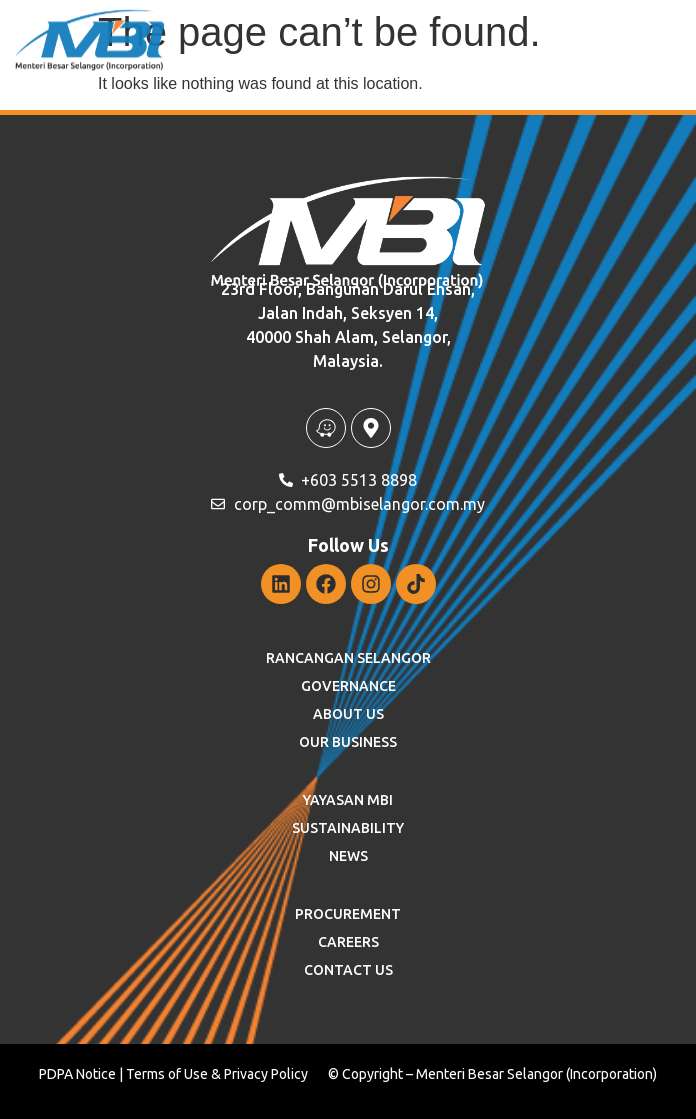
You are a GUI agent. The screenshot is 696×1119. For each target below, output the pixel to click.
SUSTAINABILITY (348, 828)
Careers (348, 942)
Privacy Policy (266, 1074)
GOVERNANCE (348, 686)
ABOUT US (348, 714)
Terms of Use (167, 1074)
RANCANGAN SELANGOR (348, 658)
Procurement (348, 914)
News (348, 856)
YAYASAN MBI (348, 800)
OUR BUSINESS (348, 742)
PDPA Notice (77, 1074)
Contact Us (348, 970)
